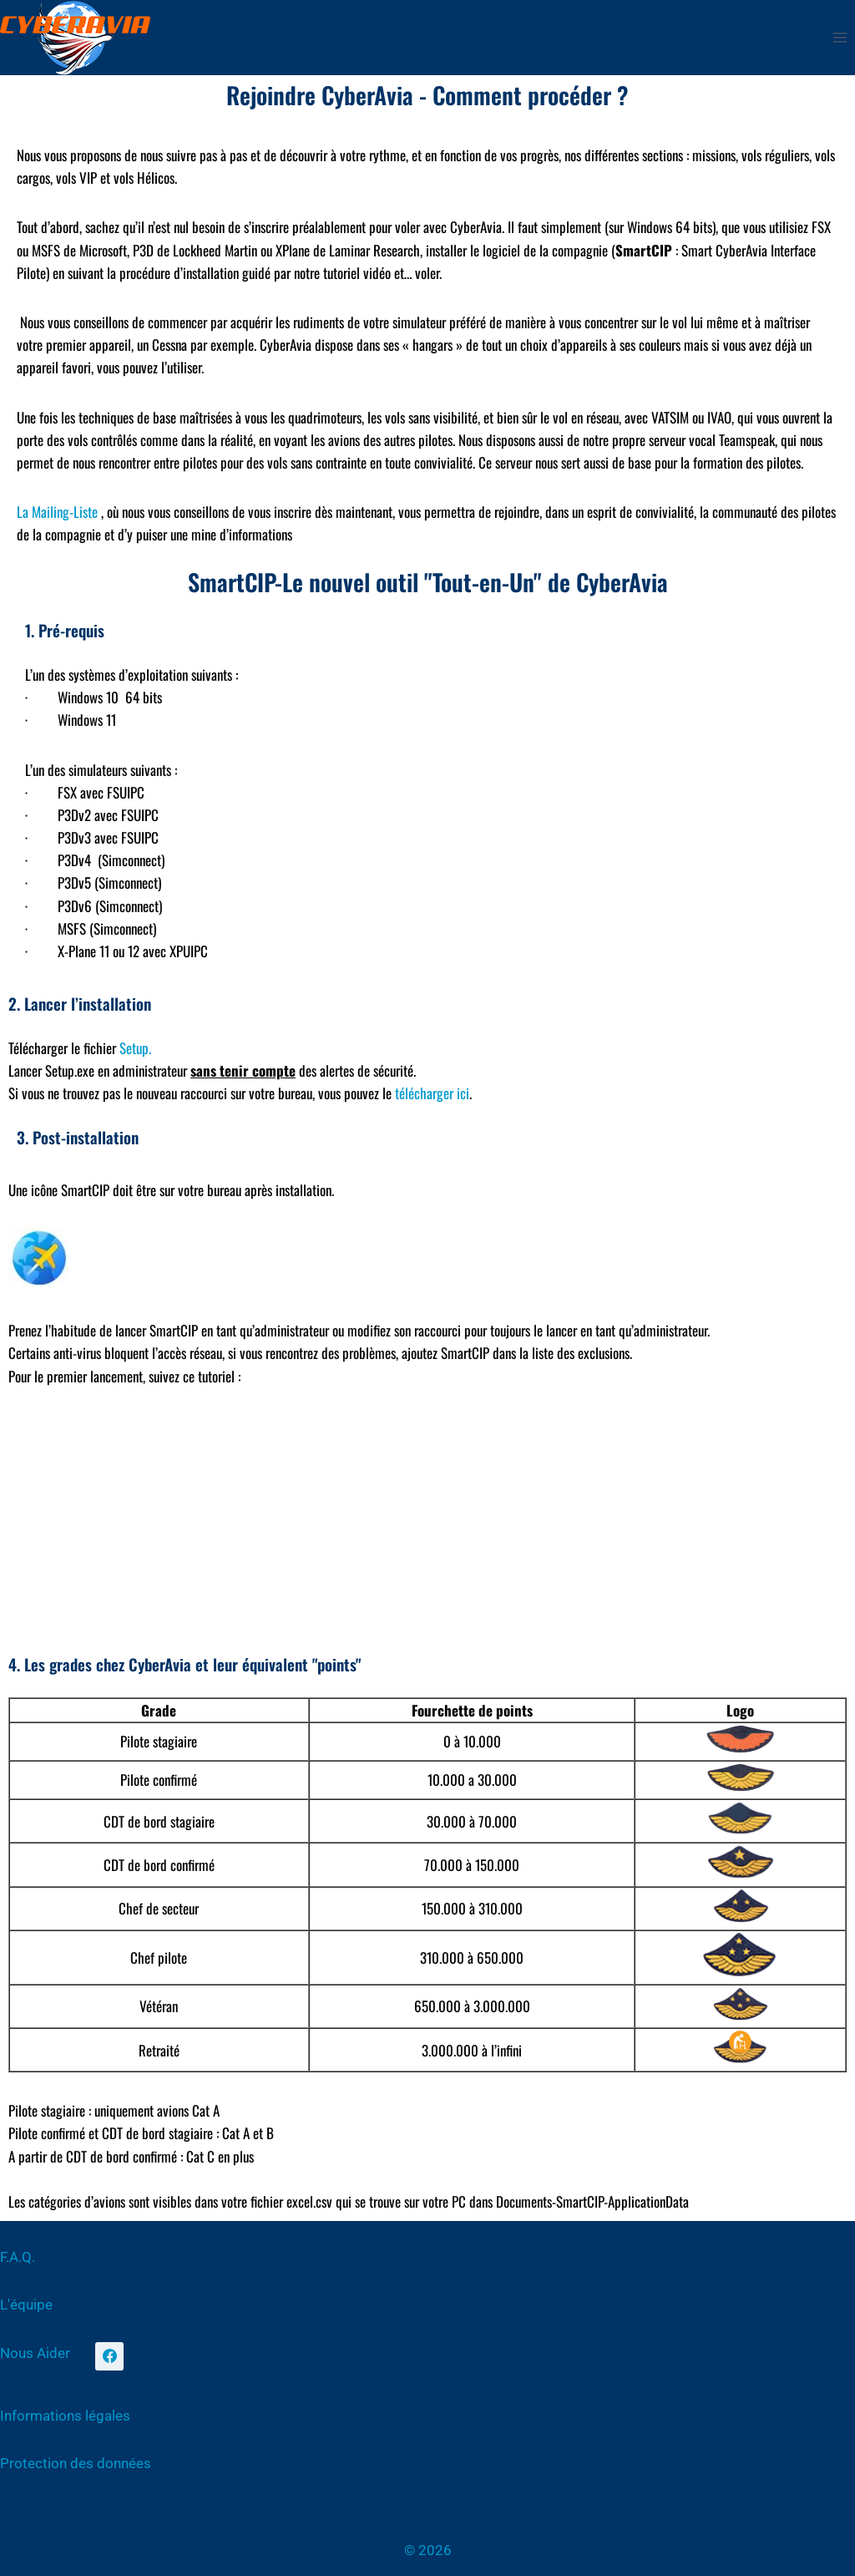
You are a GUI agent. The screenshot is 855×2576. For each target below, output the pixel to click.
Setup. (135, 1047)
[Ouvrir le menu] (839, 37)
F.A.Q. (17, 2257)
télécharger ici (432, 1093)
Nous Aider (35, 2353)
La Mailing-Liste (57, 511)
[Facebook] (109, 2356)
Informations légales (65, 2415)
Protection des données (75, 2463)
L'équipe (26, 2304)
